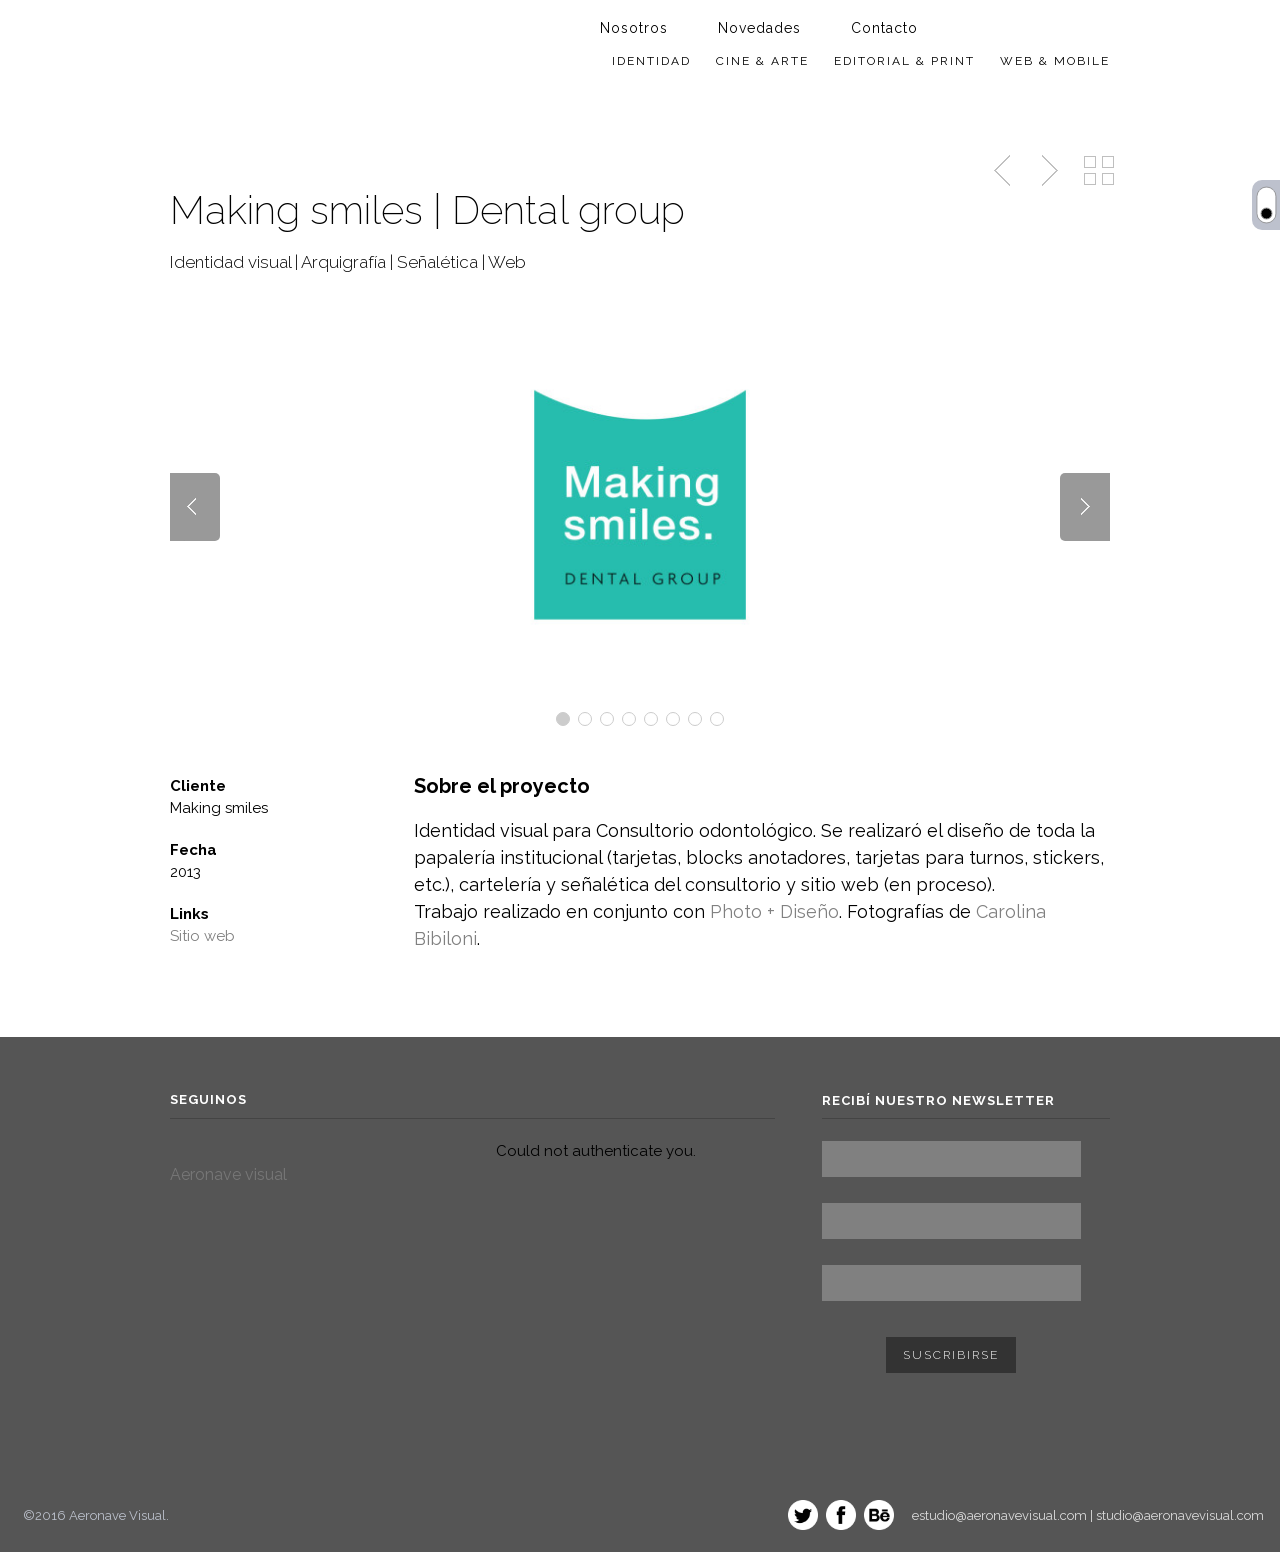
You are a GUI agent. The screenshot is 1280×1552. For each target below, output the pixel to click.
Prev (195, 507)
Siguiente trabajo (1047, 171)
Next (1085, 507)
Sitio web (202, 936)
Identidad (651, 61)
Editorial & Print (904, 61)
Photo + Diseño (774, 911)
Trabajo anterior (1004, 171)
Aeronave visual (228, 1174)
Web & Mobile (1055, 61)
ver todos (1099, 171)
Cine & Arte (762, 61)
